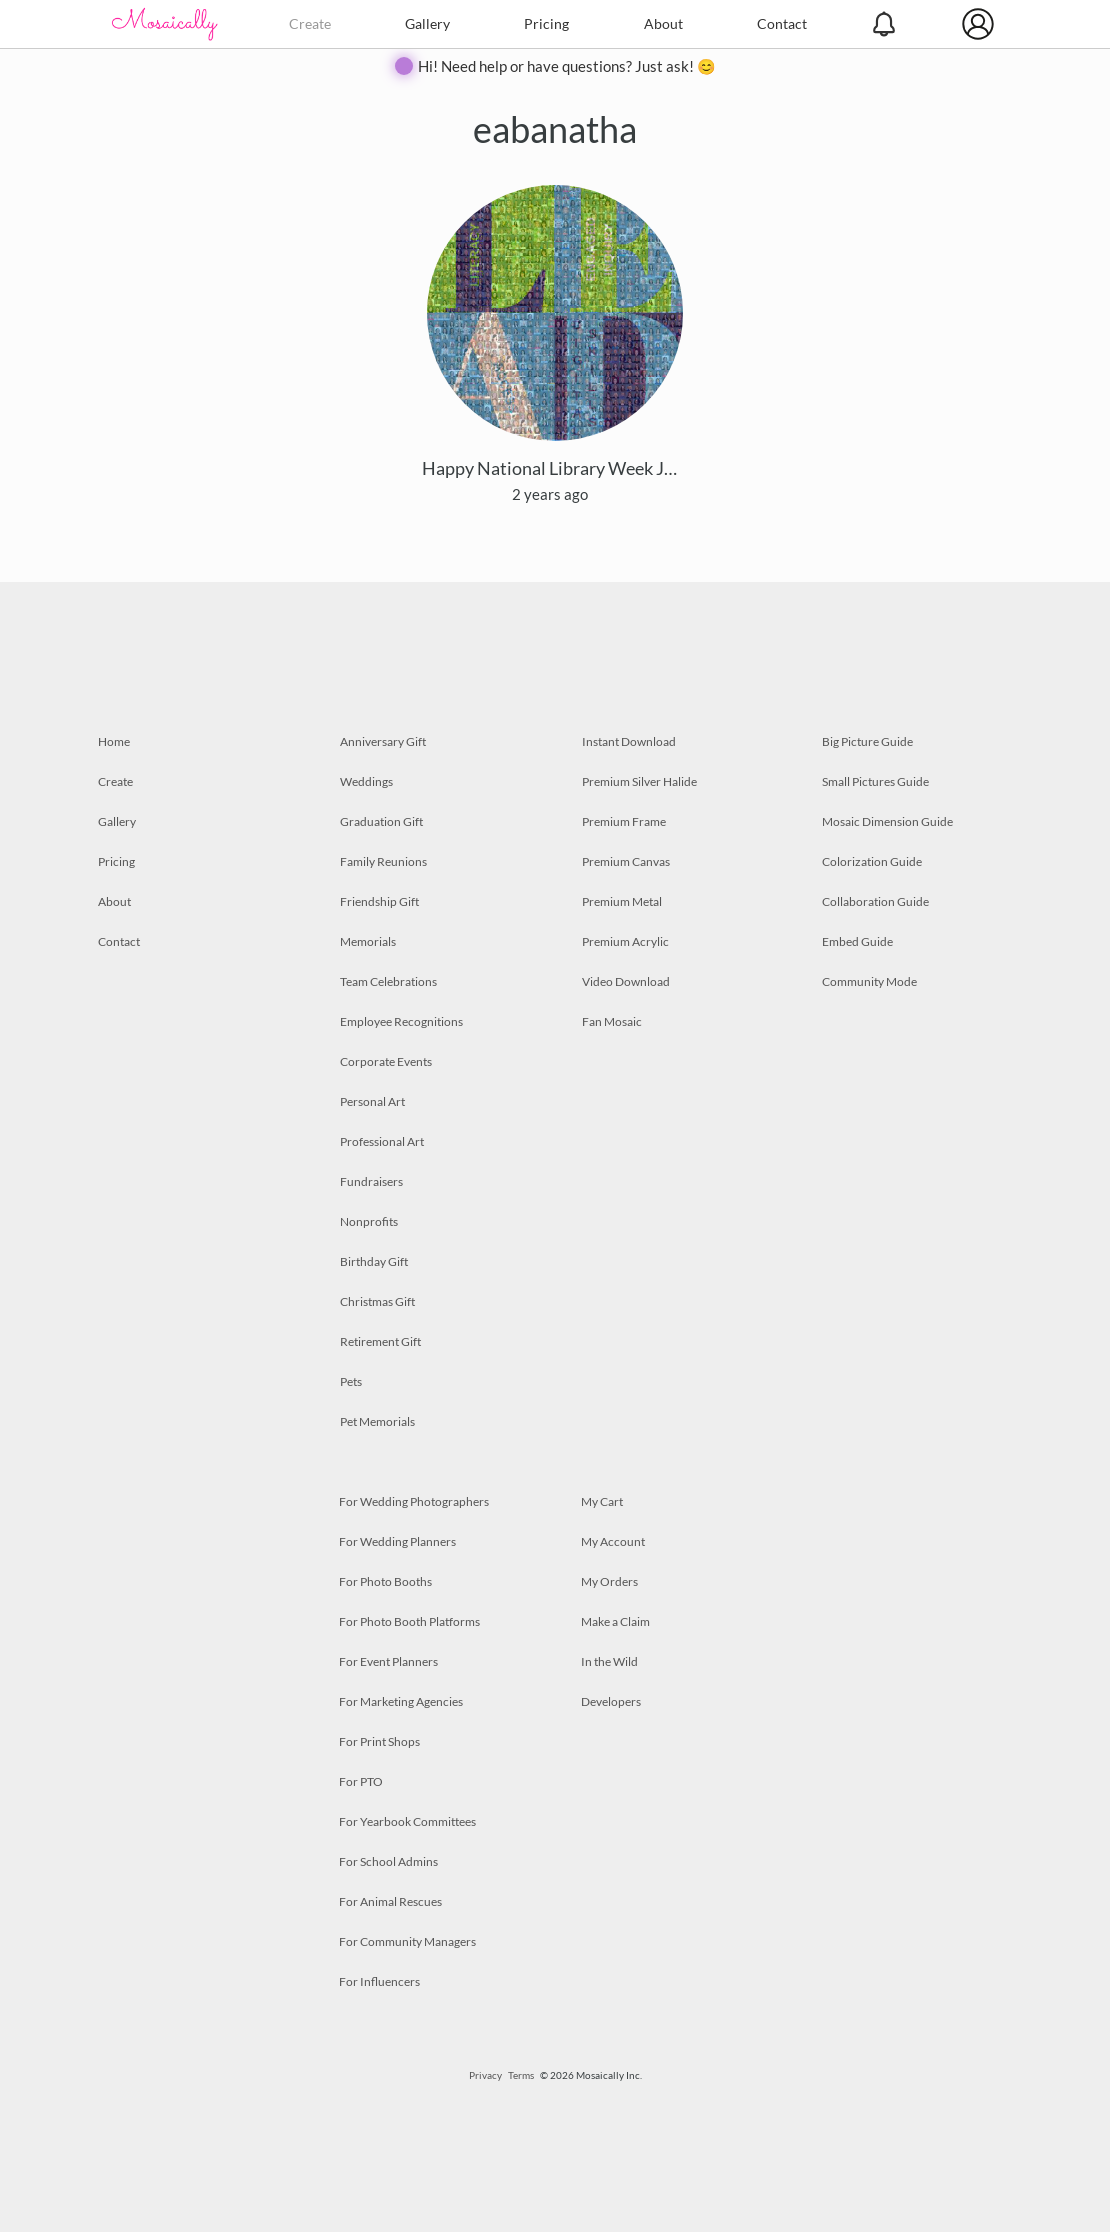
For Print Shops (379, 1741)
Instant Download (629, 741)
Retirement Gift (380, 1341)
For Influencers (379, 1981)
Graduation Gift (381, 821)
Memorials (368, 941)
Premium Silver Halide (639, 781)
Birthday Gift (374, 1261)
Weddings (366, 781)
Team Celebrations (388, 981)
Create (310, 23)
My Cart (602, 1501)
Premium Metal (622, 901)
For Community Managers (407, 1941)
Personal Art (372, 1101)
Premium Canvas (626, 861)
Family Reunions (383, 861)
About (663, 23)
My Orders (609, 1581)
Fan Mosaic (612, 1021)
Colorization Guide (872, 861)
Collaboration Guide (875, 901)
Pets (351, 1381)
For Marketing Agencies (401, 1701)
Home (114, 741)
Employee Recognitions (401, 1021)
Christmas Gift (377, 1301)
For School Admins (388, 1861)
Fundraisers (371, 1181)
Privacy (485, 2075)
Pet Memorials (377, 1421)
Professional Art (382, 1141)
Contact (782, 23)
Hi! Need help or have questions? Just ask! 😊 (567, 66)
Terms (521, 2075)
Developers (611, 1701)
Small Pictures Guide (875, 781)
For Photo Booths (385, 1581)
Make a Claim (615, 1621)
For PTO (361, 1781)
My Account (613, 1541)
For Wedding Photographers (414, 1501)
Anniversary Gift (383, 741)
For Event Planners (388, 1661)
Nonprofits (369, 1221)
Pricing (546, 23)
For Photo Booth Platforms (409, 1621)
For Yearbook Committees (407, 1821)
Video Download (626, 981)
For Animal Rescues (390, 1901)
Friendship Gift (379, 901)
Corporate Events (386, 1061)
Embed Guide (857, 941)
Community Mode (869, 981)
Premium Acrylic (625, 941)
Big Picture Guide (867, 741)
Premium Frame (624, 821)
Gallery (427, 23)
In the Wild (609, 1661)
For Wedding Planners (397, 1541)
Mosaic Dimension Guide (887, 821)
